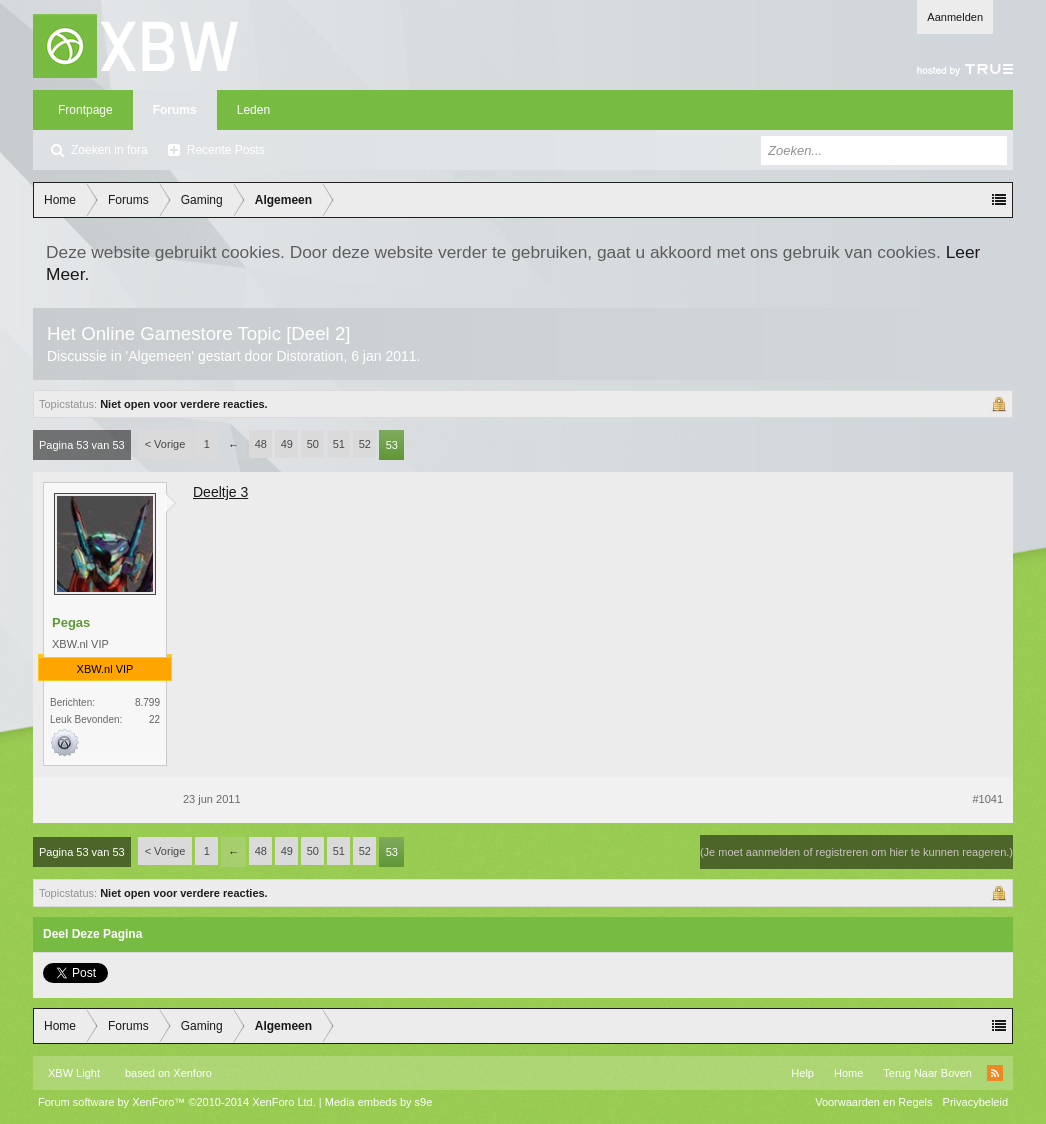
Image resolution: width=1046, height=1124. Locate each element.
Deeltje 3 (220, 492)
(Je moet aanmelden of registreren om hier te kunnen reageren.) (856, 852)
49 (287, 444)
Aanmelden (955, 17)
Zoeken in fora (109, 150)
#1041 (987, 799)
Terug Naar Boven (927, 1073)
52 (365, 444)
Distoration (309, 356)
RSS (995, 1073)
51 (339, 444)
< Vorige (165, 444)
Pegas (71, 622)
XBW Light (74, 1073)
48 (261, 444)
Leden (253, 110)
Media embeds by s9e (379, 1102)
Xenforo (192, 1073)
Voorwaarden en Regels (873, 1102)
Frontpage (85, 110)
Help (802, 1073)
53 (392, 445)
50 (313, 444)
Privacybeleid (975, 1102)
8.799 (147, 702)
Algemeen (159, 356)
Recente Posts (226, 150)
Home (848, 1073)
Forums (175, 110)
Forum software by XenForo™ (177, 1102)
